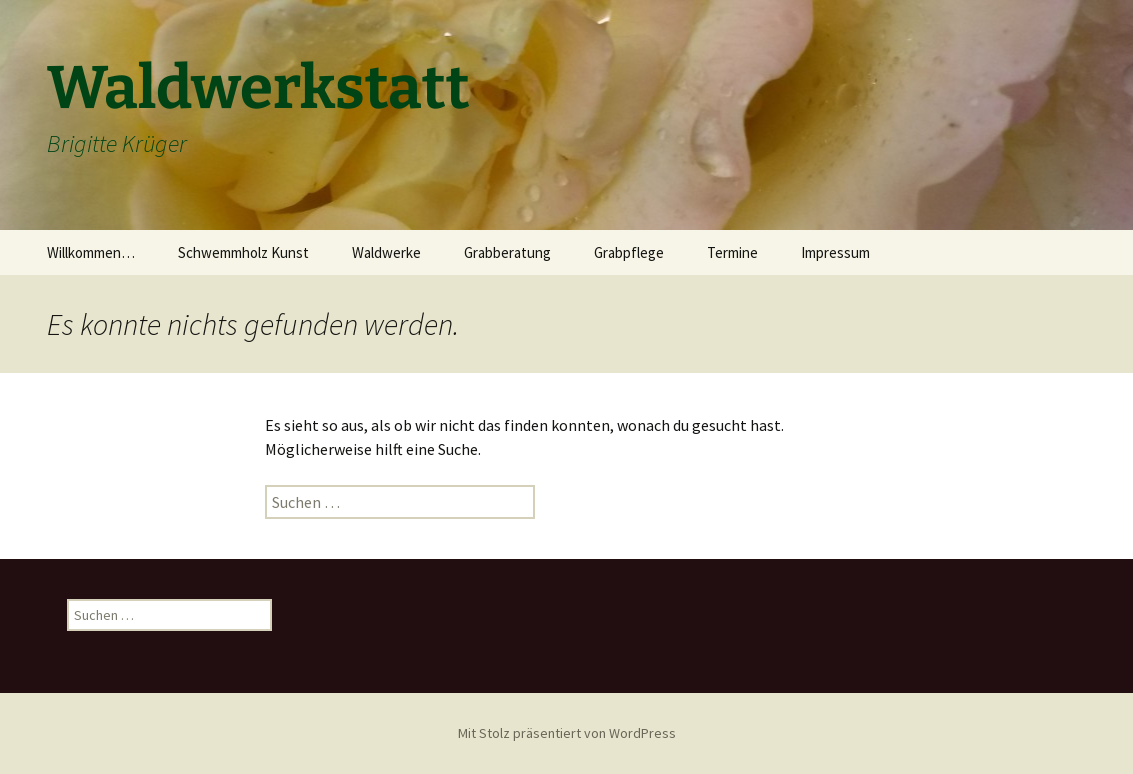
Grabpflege (629, 252)
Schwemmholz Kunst (243, 252)
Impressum (835, 252)
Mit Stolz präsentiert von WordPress (567, 733)
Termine (732, 252)
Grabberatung (507, 252)
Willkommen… (91, 252)
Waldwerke (386, 252)
